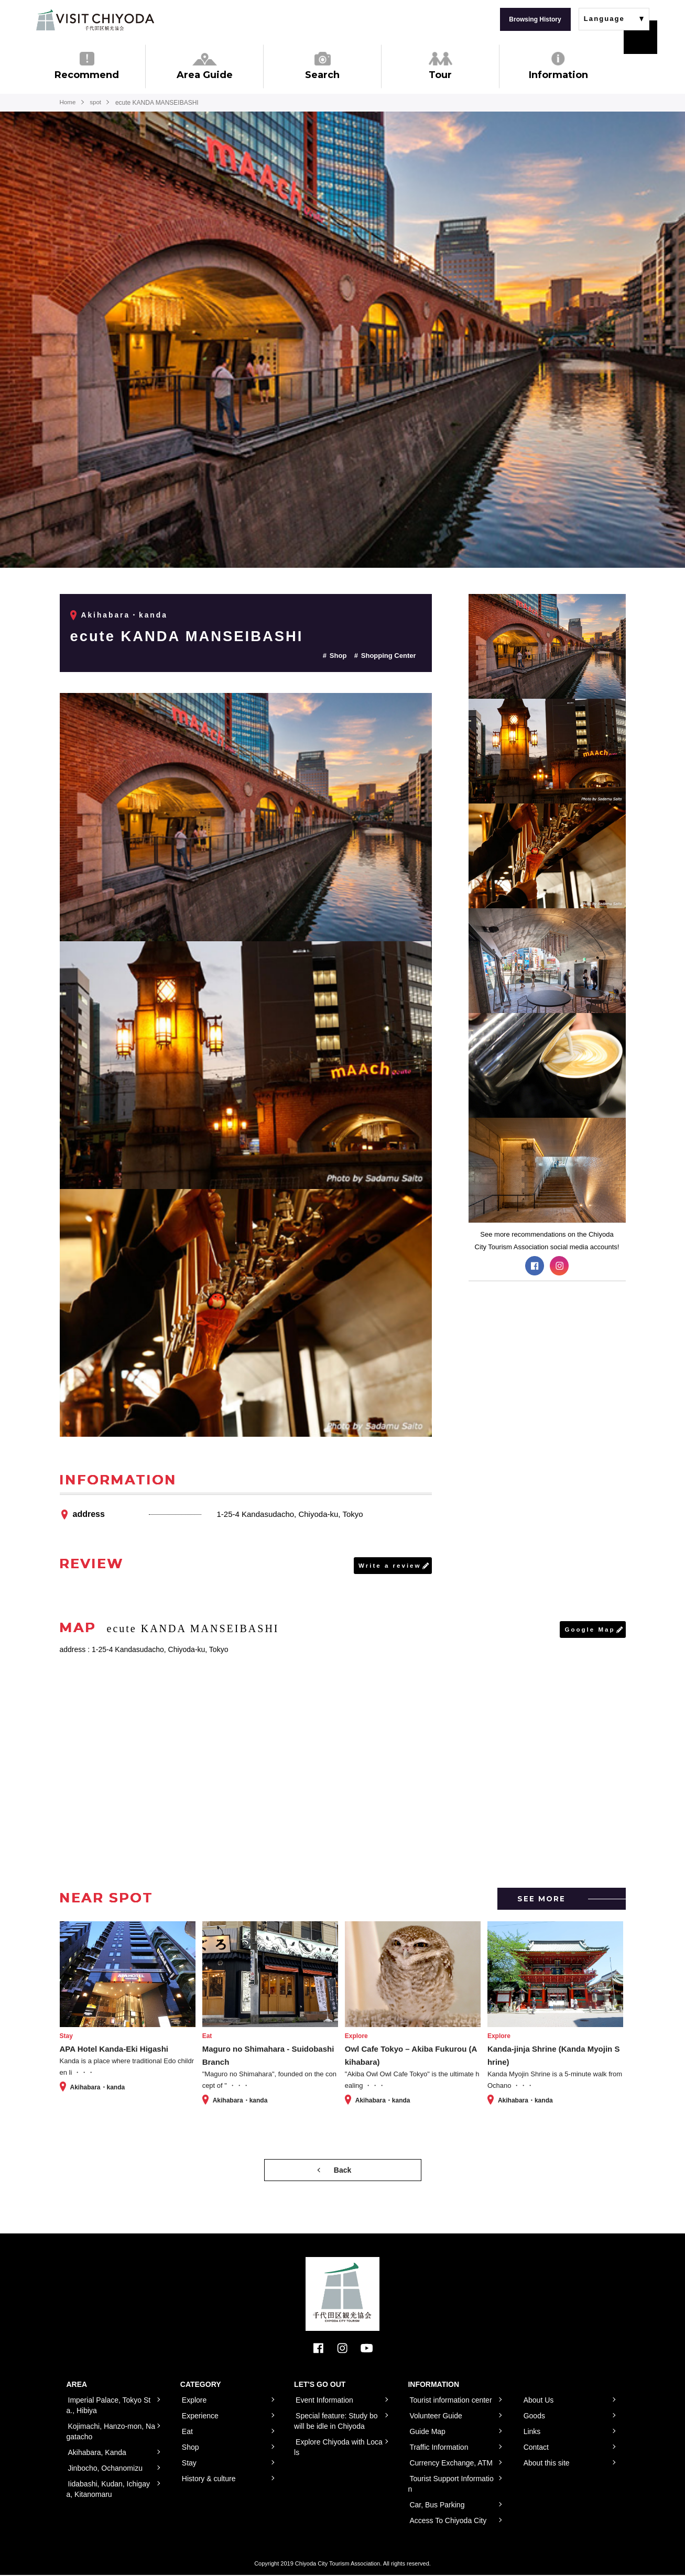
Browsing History (535, 19)
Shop (338, 655)
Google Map (589, 1630)
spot (97, 102)
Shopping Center (388, 655)
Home (68, 102)
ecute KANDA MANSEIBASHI (196, 635)
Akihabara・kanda (125, 615)
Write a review (389, 1565)
